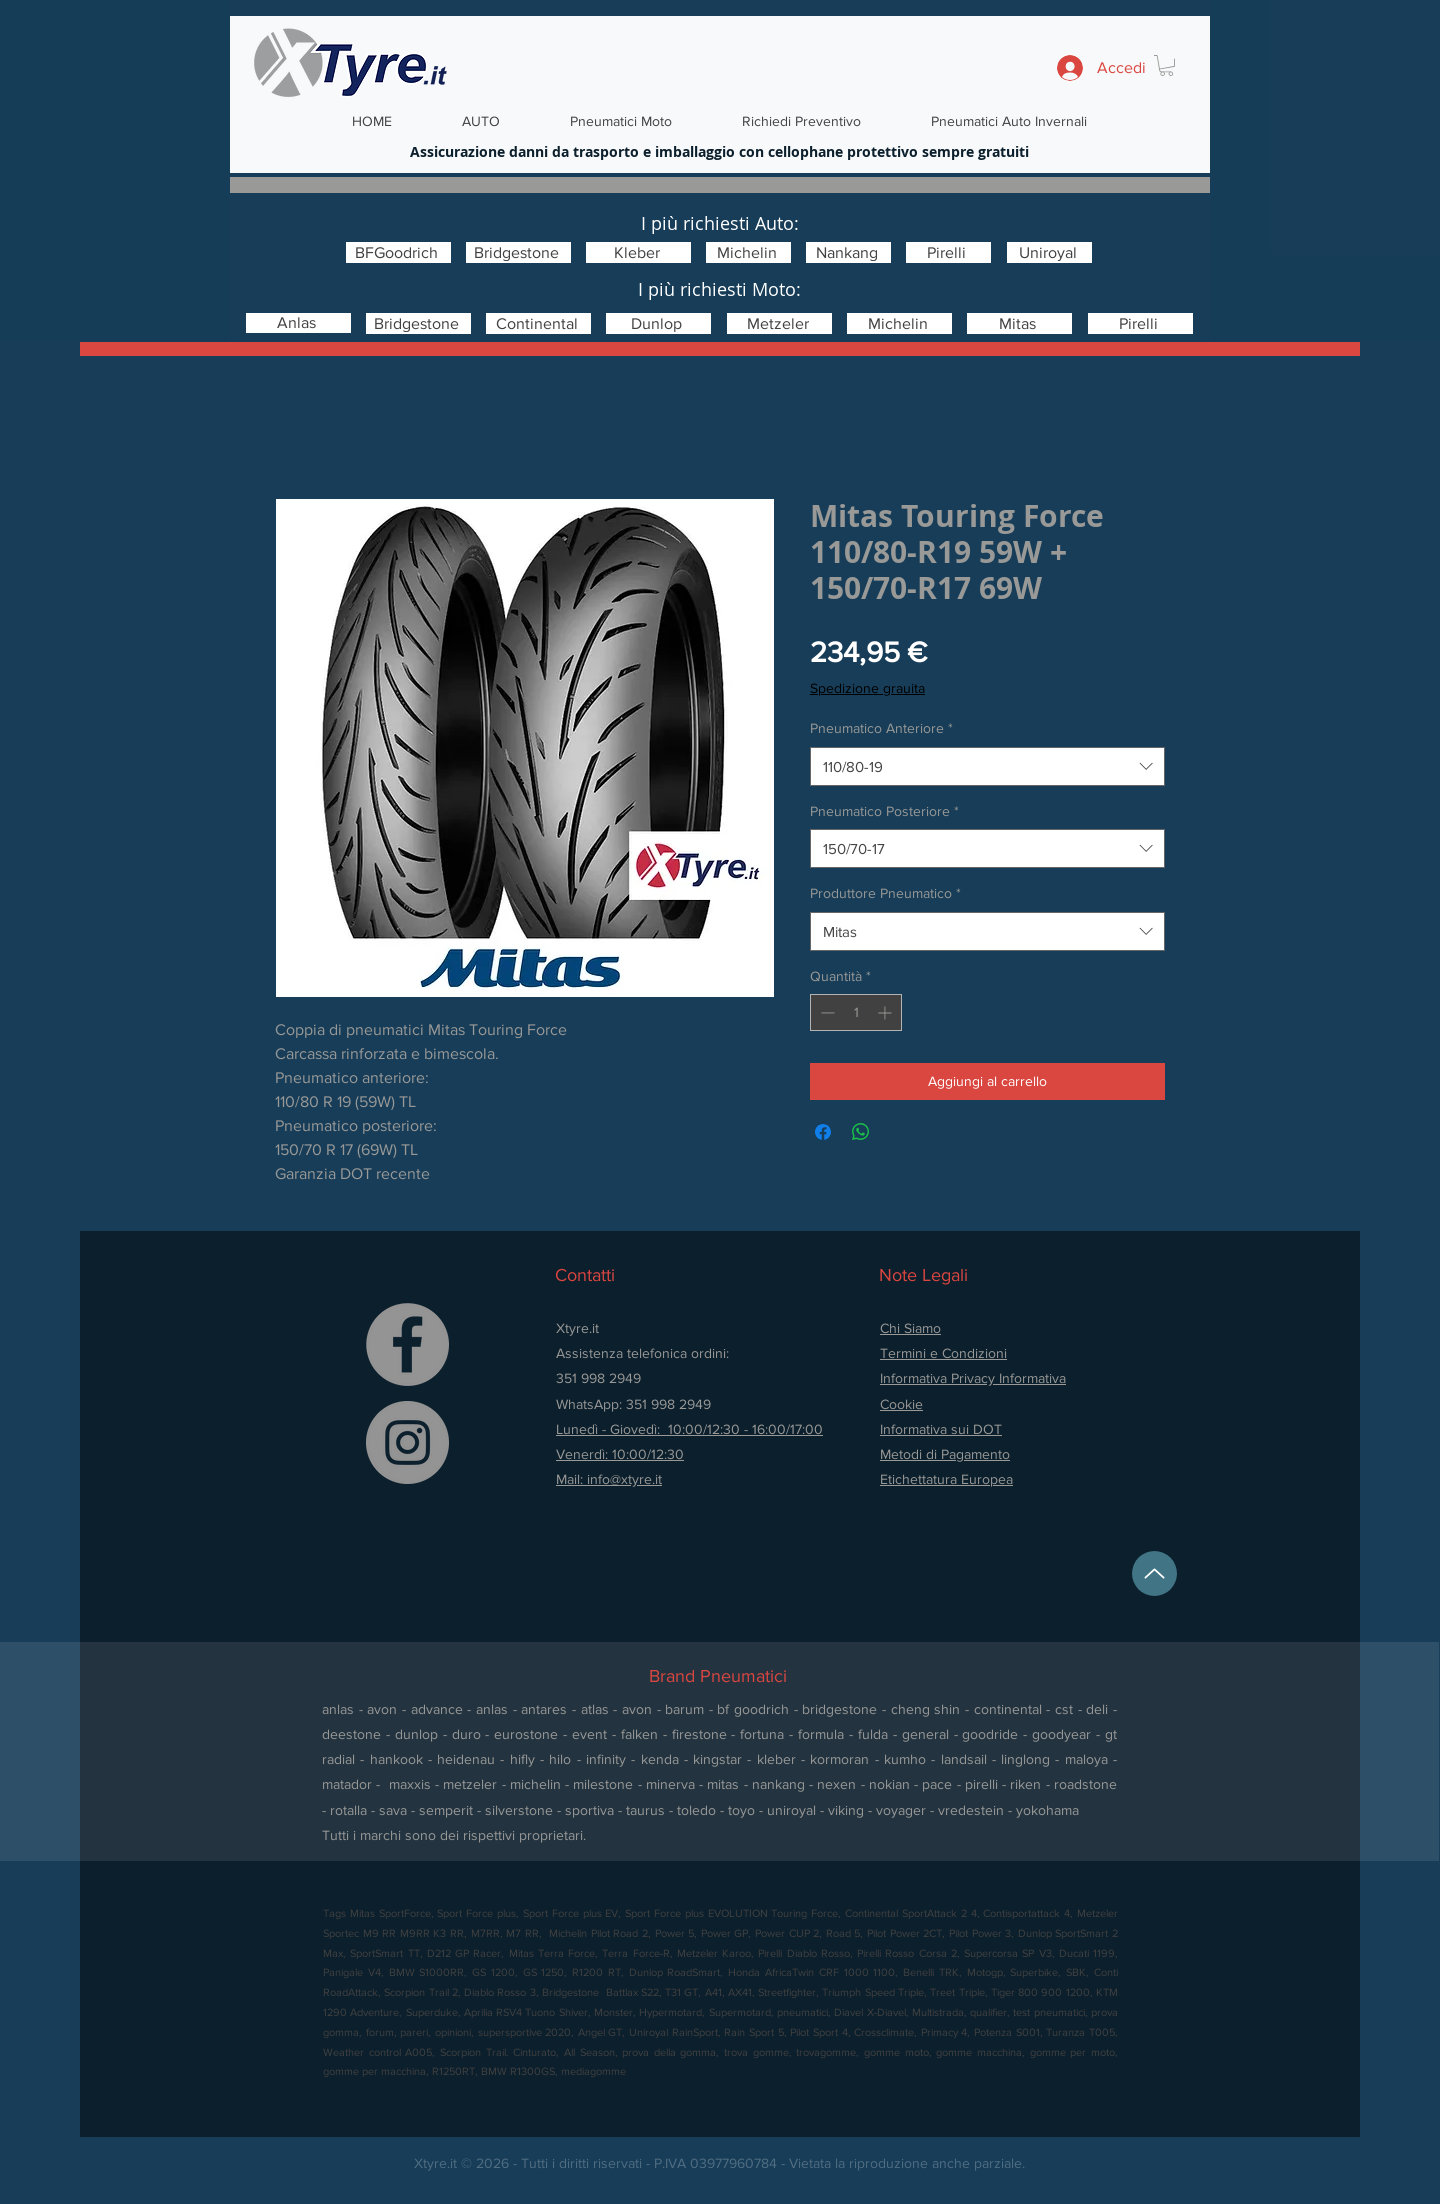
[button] (1166, 65)
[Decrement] (825, 1012)
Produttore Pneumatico (885, 893)
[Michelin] (748, 252)
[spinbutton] (856, 1012)
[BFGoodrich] (398, 252)
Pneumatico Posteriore (884, 811)
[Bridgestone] (518, 252)
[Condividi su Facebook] (823, 1132)
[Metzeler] (779, 323)
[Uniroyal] (1049, 252)
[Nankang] (848, 252)
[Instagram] (407, 1442)
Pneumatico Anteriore (881, 728)
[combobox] (987, 766)
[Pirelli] (948, 252)
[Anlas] (298, 323)
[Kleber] (638, 252)
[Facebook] (407, 1344)
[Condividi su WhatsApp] (861, 1132)
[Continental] (538, 323)
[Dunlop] (658, 323)
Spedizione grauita (867, 688)
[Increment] (886, 1012)
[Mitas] (1019, 323)
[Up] (1154, 1573)
